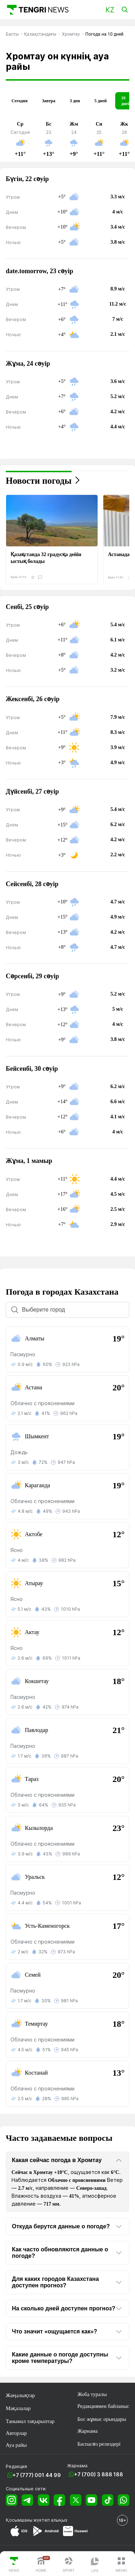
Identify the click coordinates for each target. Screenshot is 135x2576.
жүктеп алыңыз (50, 2520)
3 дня (75, 100)
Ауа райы (16, 2445)
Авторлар (16, 2433)
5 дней (100, 100)
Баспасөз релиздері (99, 2444)
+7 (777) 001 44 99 (37, 2475)
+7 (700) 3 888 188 (98, 2474)
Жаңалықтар (20, 2395)
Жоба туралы (92, 2394)
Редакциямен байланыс (103, 2406)
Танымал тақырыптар (30, 2421)
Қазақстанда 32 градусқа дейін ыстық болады (46, 557)
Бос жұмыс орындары (101, 2419)
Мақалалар (18, 2408)
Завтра (48, 100)
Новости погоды (39, 481)
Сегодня (19, 100)
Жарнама (87, 2431)
